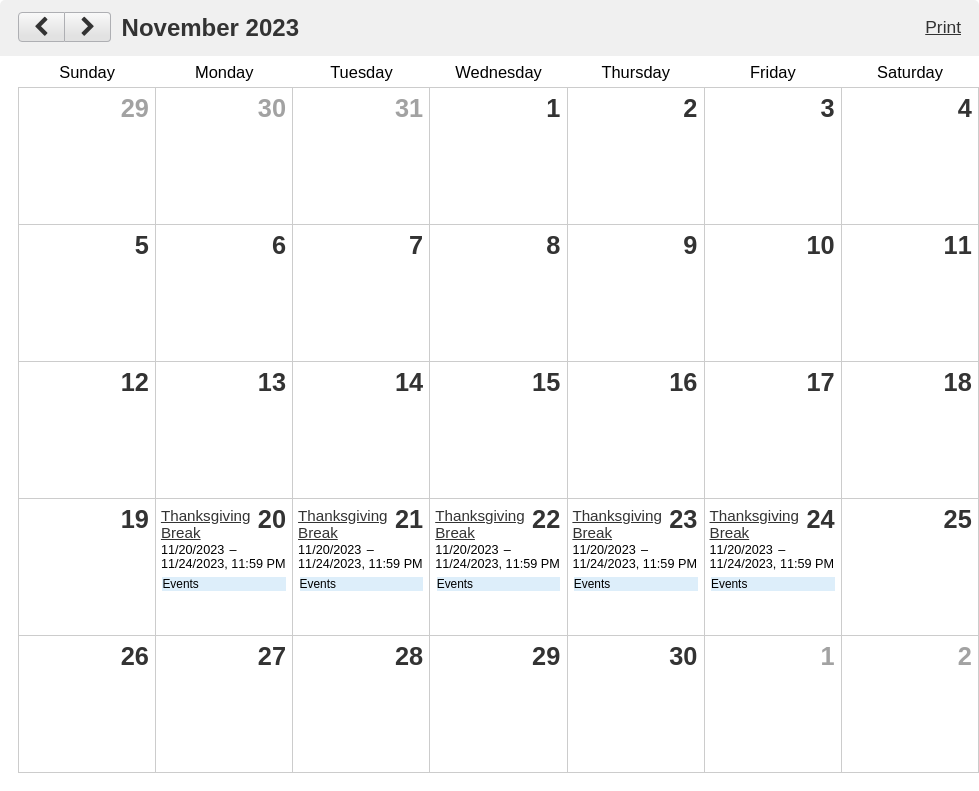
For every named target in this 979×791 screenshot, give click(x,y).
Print (943, 27)
